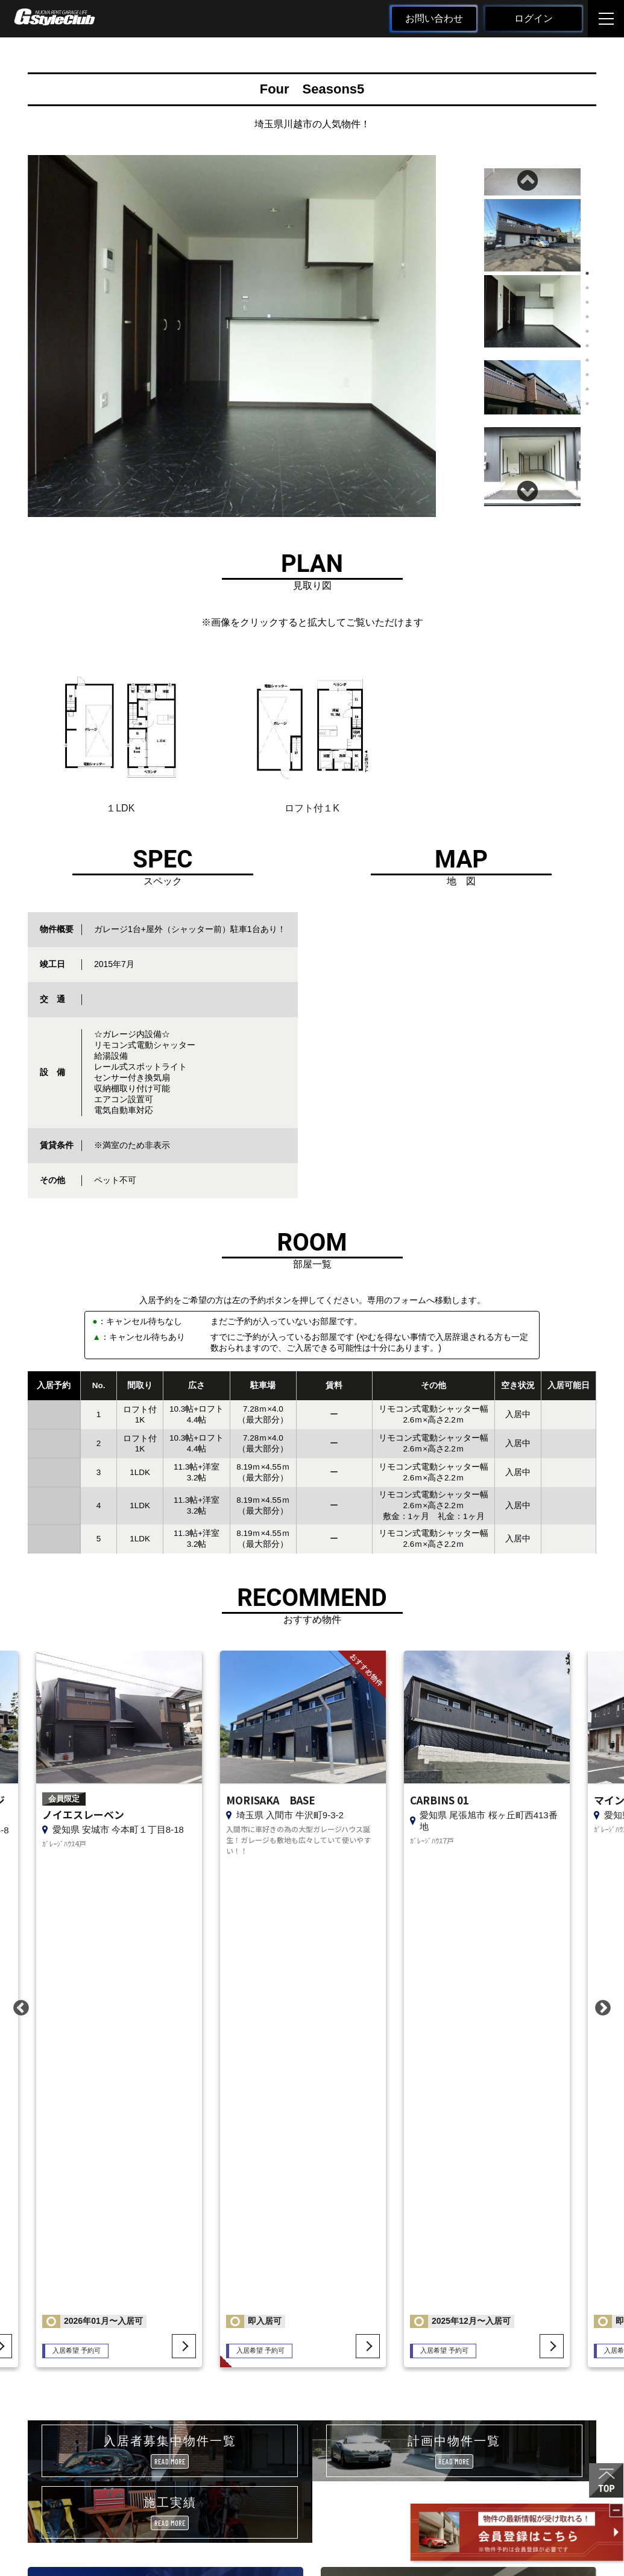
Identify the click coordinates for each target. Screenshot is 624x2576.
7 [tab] (587, 360)
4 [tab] (587, 317)
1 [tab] (587, 273)
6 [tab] (587, 346)
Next (529, 488)
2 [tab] (587, 288)
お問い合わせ (434, 18)
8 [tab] (587, 375)
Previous (529, 177)
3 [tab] (587, 302)
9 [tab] (587, 389)
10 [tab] (587, 404)
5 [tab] (587, 331)
